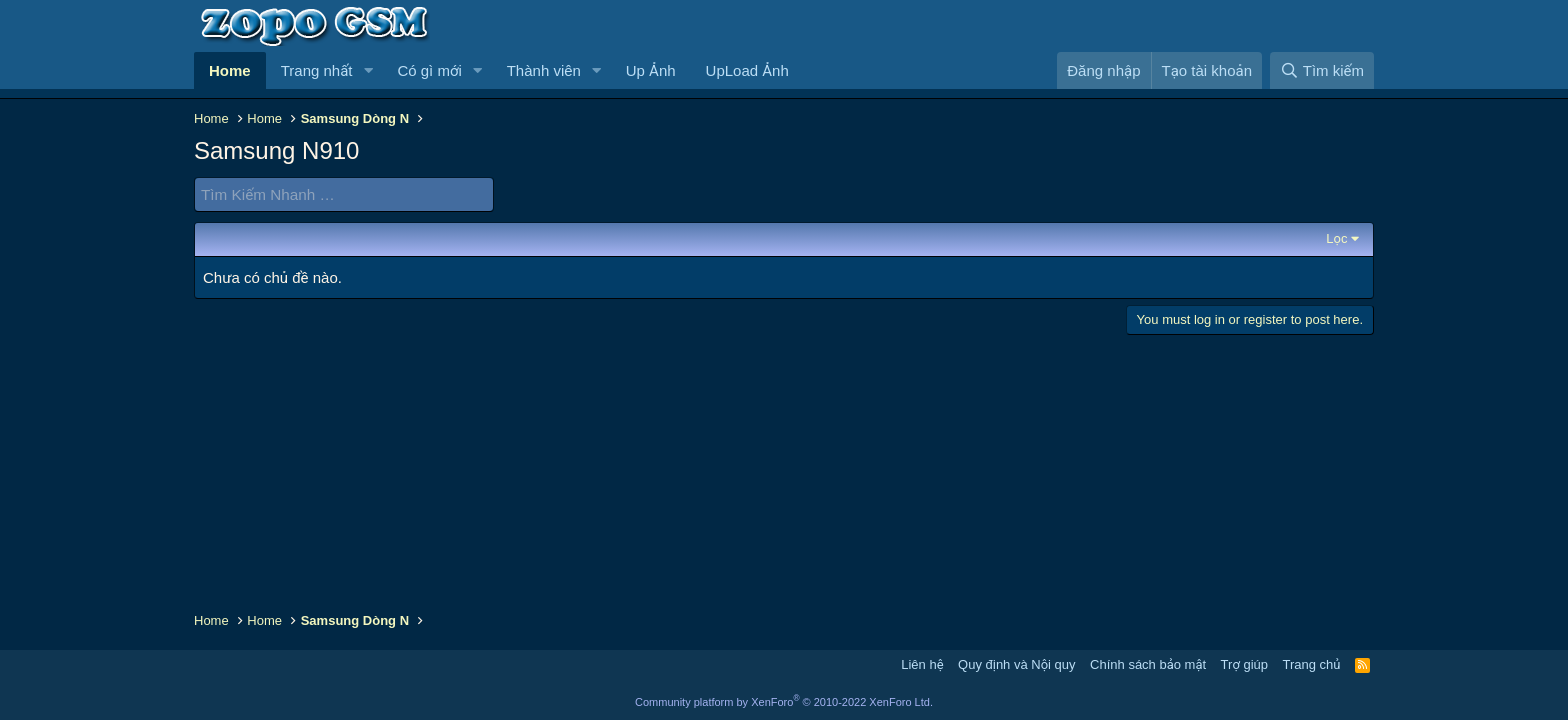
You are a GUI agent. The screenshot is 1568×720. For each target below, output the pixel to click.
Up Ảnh (651, 70)
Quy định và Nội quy (1017, 664)
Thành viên (544, 70)
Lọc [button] (1336, 238)
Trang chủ (1312, 664)
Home (230, 70)
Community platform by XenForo (784, 702)
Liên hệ (922, 664)
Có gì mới (429, 70)
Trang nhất (317, 70)
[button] (368, 70)
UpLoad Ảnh (747, 70)
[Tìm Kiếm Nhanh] (344, 194)
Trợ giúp (1244, 664)
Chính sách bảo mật (1148, 664)
